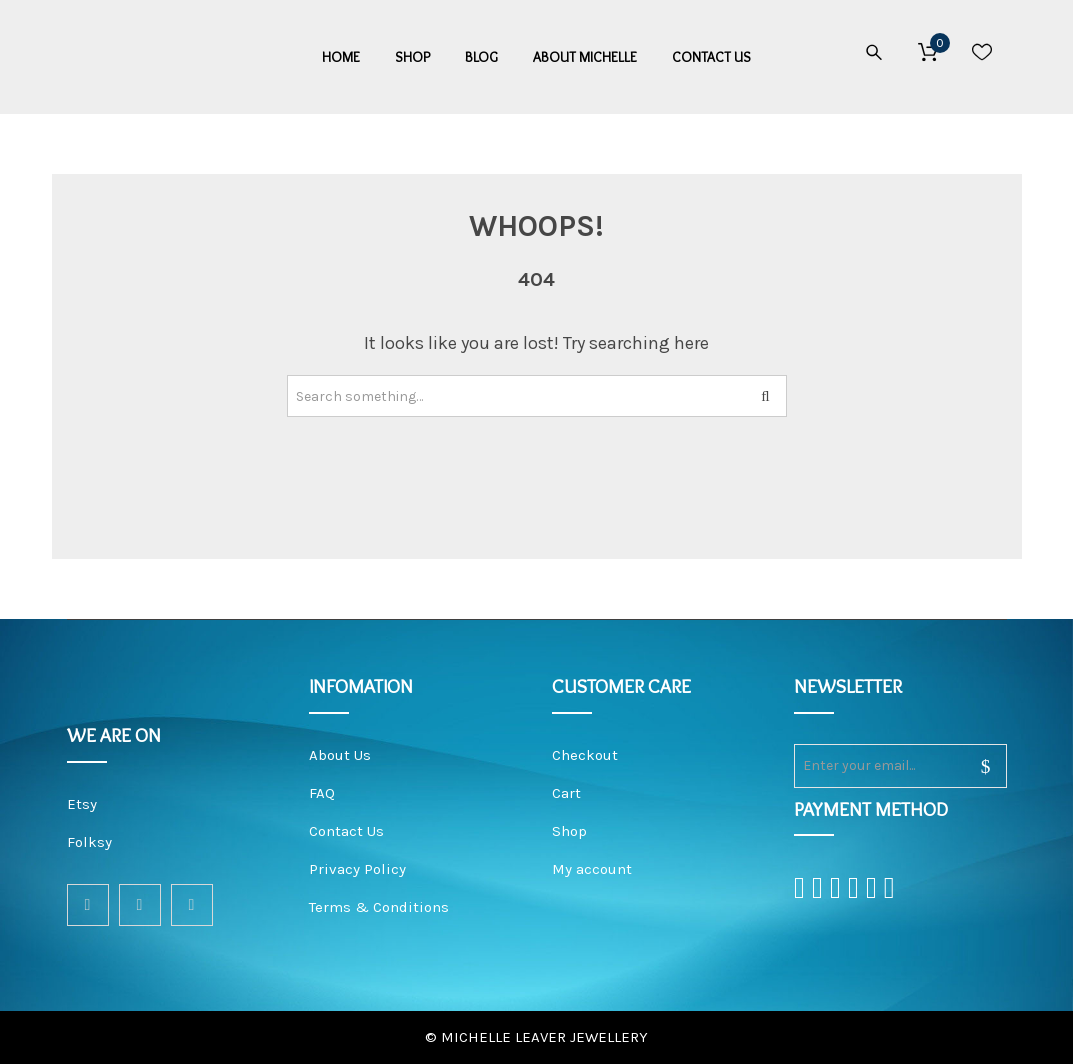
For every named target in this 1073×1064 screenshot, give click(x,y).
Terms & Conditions (379, 907)
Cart (566, 793)
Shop (569, 831)
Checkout (585, 755)
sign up (973, 767)
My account (592, 869)
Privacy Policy (357, 869)
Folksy (89, 842)
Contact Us (346, 831)
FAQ (322, 793)
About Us (340, 755)
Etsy (82, 804)
